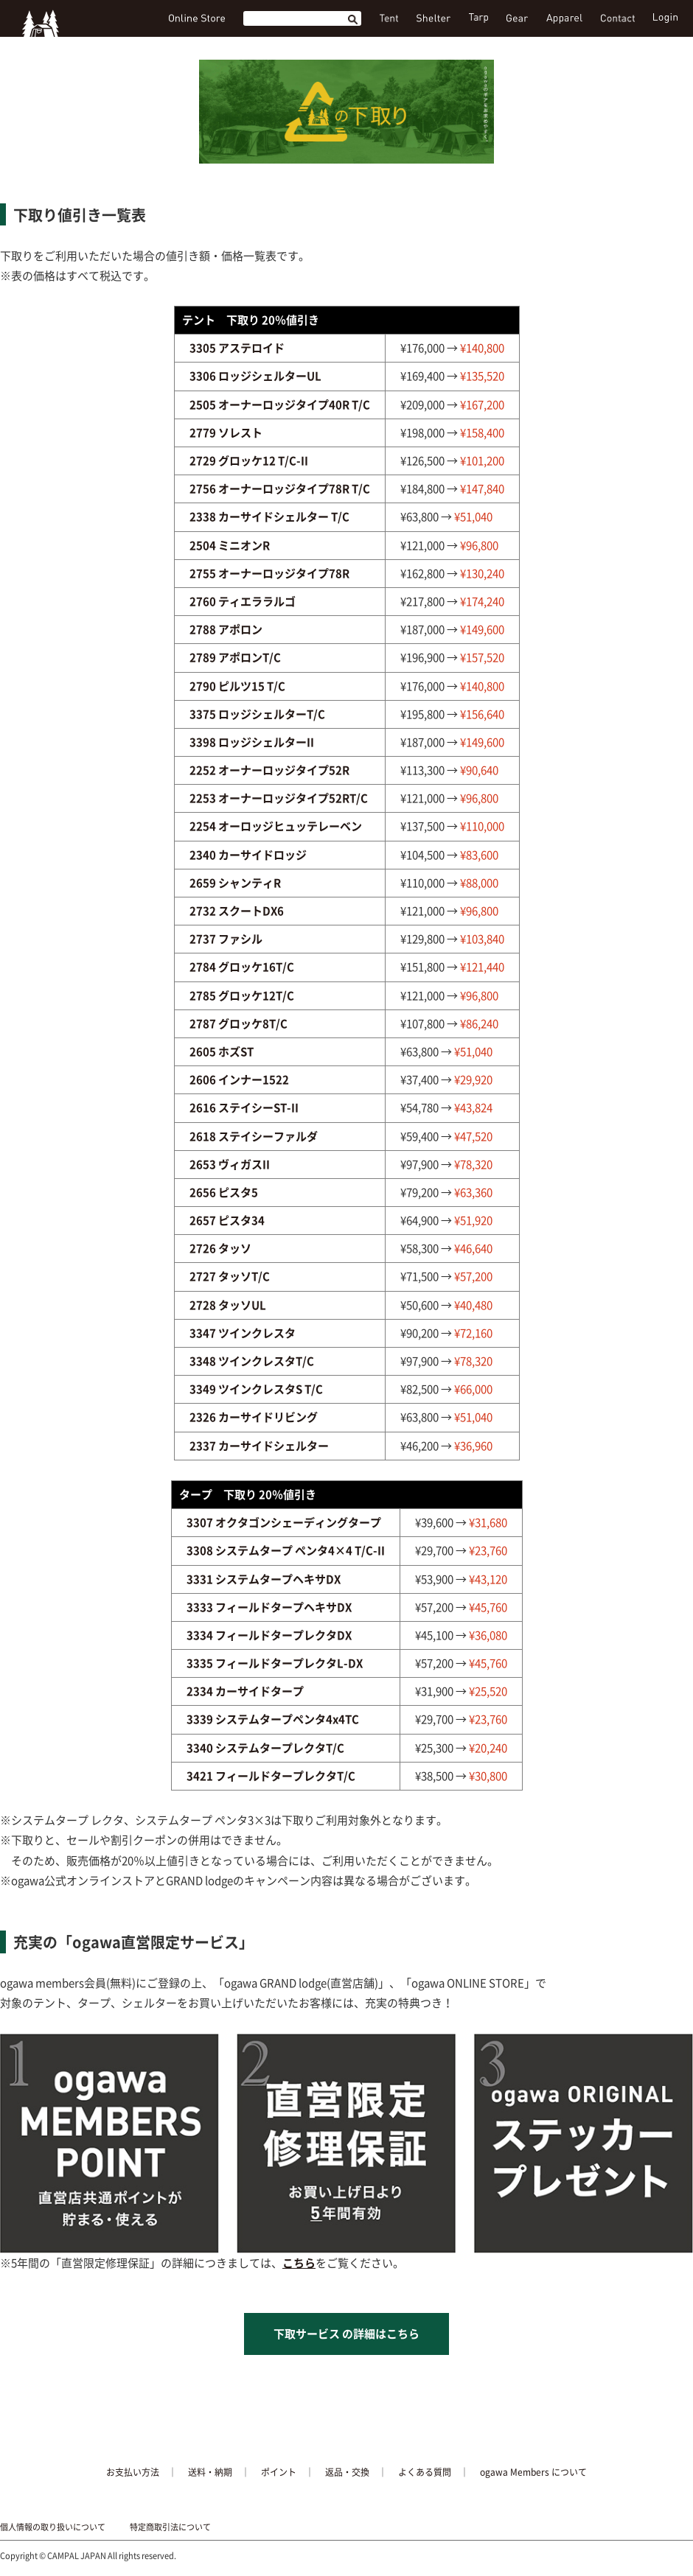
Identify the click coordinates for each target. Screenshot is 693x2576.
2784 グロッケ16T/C (241, 967)
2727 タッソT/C (229, 1276)
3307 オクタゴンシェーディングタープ (284, 1522)
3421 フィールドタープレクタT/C (271, 1776)
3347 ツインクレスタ (242, 1333)
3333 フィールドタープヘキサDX (269, 1607)
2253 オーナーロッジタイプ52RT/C (278, 798)
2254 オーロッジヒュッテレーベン (275, 826)
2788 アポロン (225, 629)
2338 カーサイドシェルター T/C (269, 516)
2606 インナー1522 (239, 1079)
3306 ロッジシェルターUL (255, 376)
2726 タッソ (220, 1248)
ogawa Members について (533, 2472)
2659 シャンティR (235, 883)
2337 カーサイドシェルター (259, 1446)
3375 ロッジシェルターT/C (257, 714)
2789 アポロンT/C (235, 657)
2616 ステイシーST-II (244, 1107)
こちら (299, 2263)
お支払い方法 (132, 2472)
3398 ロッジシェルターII (251, 742)
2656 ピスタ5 (223, 1192)
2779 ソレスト (225, 432)
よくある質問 (424, 2472)
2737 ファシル (225, 939)
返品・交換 (347, 2472)
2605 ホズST (221, 1051)
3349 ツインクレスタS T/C (256, 1389)
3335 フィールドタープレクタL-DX (275, 1663)
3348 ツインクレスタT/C (251, 1361)
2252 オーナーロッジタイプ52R (269, 770)
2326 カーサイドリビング (253, 1417)
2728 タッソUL (227, 1305)
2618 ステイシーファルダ (253, 1136)
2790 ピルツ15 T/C (237, 686)
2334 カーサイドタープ (245, 1691)
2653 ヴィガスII (229, 1164)
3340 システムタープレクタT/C (265, 1748)
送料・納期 (210, 2472)
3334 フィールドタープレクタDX (269, 1635)
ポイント (278, 2472)
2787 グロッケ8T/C (238, 1023)
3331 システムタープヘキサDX (264, 1579)
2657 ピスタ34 (227, 1220)
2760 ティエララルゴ (242, 601)
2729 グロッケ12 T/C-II (248, 460)
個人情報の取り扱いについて (52, 2527)
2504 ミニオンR (229, 545)
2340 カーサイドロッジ (248, 855)
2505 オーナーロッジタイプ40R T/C (279, 404)
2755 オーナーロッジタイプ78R (269, 573)
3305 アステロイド (237, 348)
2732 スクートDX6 (236, 911)
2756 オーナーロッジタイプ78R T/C (279, 488)
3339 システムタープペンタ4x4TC (273, 1719)
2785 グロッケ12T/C (241, 995)
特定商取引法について (170, 2527)
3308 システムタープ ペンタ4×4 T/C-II (286, 1550)
